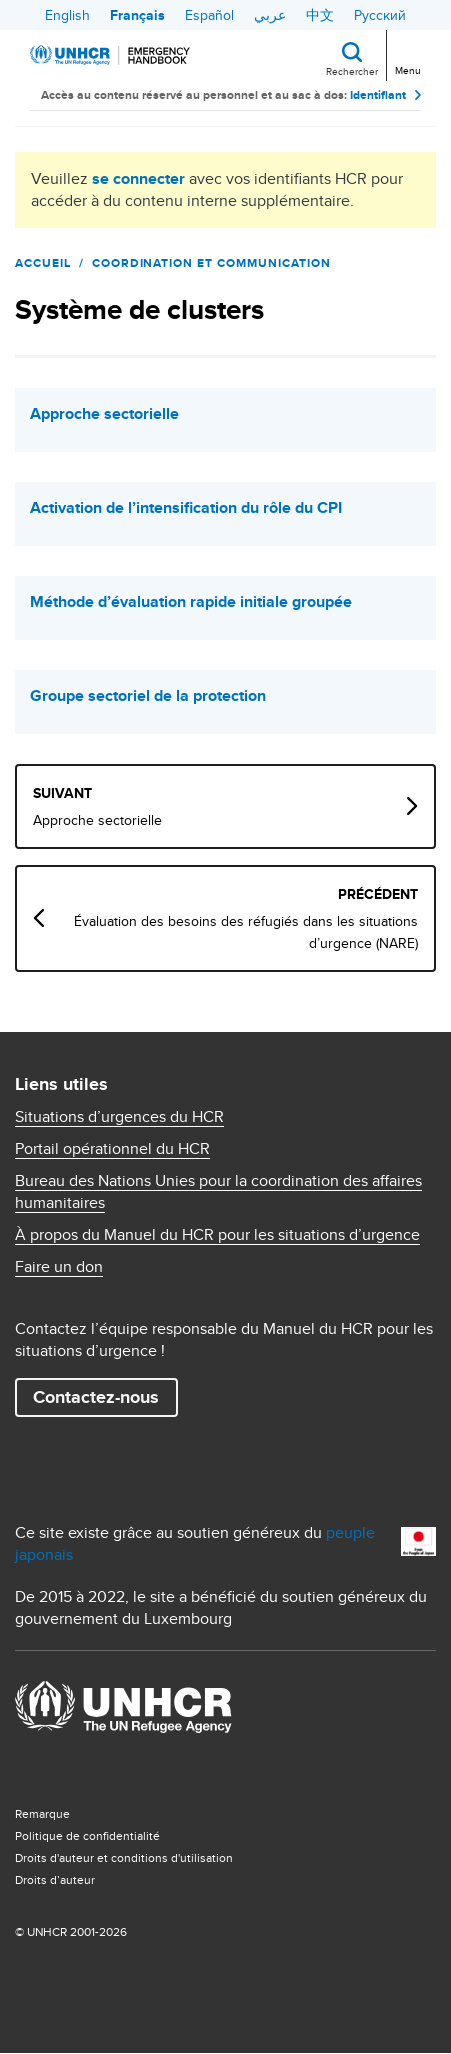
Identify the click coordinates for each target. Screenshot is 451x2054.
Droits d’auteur (55, 1879)
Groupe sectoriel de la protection (148, 696)
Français (137, 15)
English (67, 15)
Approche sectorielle (104, 414)
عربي (270, 15)
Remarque (42, 1813)
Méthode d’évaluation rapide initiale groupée (191, 602)
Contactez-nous (96, 1397)
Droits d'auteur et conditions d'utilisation (124, 1857)
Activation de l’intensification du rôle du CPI (186, 508)
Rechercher (352, 71)
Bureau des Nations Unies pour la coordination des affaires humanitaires (218, 1192)
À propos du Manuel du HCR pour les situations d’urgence (217, 1235)
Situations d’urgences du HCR (119, 1117)
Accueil (43, 263)
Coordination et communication (211, 263)
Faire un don (59, 1267)
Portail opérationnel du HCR (112, 1149)
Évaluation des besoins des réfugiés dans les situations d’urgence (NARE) (246, 932)
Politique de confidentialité (87, 1835)
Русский (380, 15)
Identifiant (378, 95)
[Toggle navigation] (406, 53)
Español (209, 15)
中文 (320, 15)
